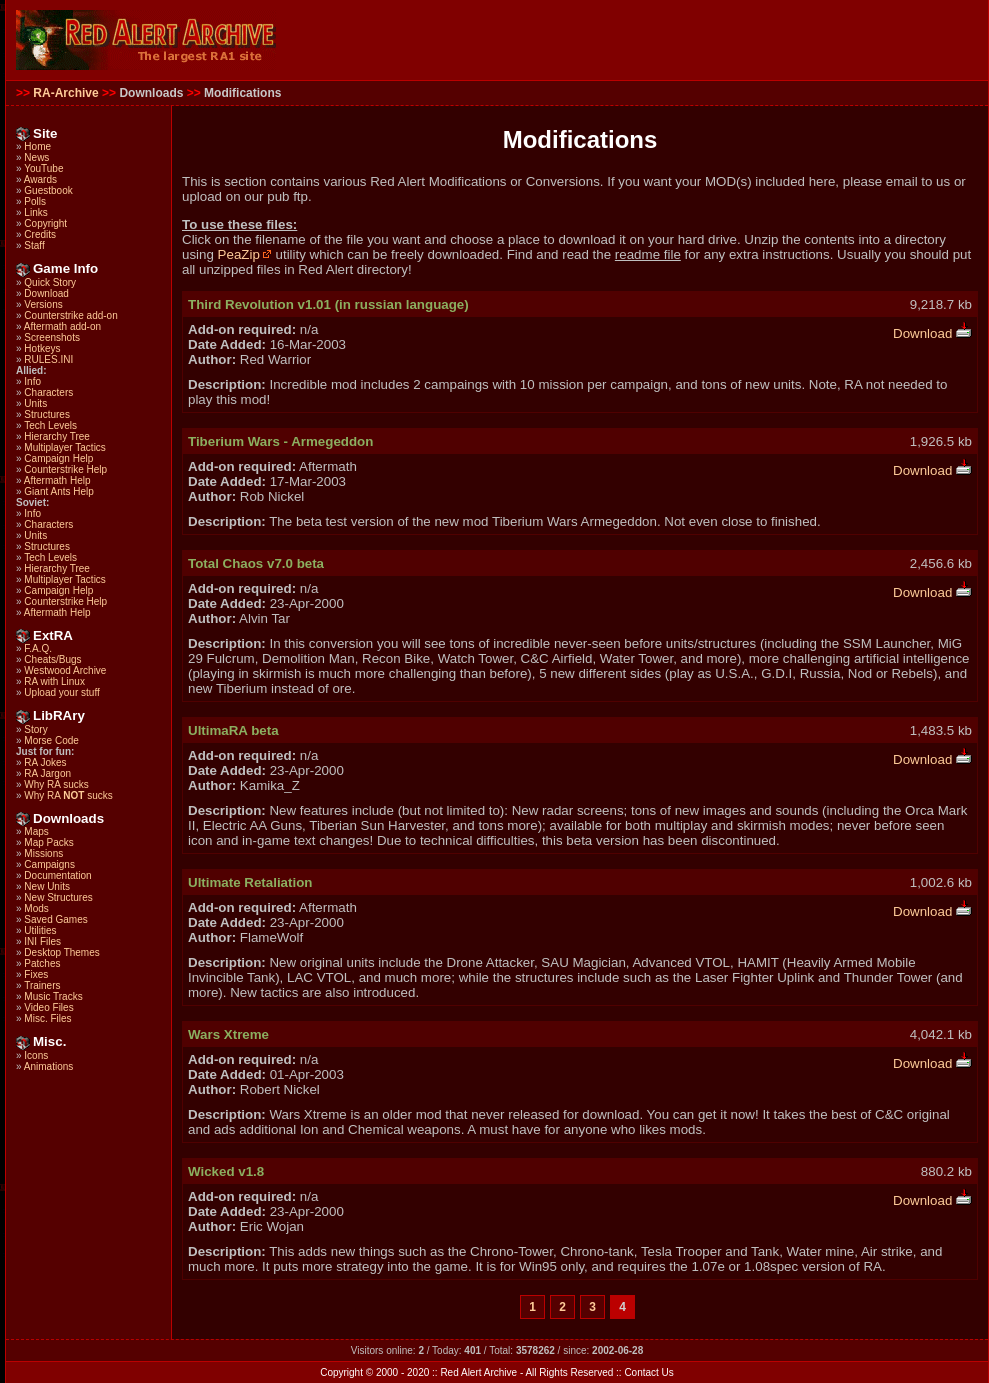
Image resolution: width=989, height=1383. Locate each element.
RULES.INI (48, 359)
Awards (40, 179)
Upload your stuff (61, 692)
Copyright (45, 223)
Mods (36, 908)
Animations (48, 1066)
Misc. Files (47, 1018)
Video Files (48, 1007)
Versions (43, 304)
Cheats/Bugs (52, 659)
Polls (35, 201)
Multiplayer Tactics (65, 447)
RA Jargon (47, 773)
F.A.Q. (38, 648)
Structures (47, 414)
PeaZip (245, 254)
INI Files (42, 941)
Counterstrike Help (65, 469)
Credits (40, 234)
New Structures (58, 897)
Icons (36, 1055)
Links (35, 212)
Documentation (57, 875)
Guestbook (48, 190)
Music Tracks (53, 996)
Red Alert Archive (478, 1372)
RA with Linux (54, 681)
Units (35, 403)
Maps (36, 831)
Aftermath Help (57, 480)
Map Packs (48, 842)
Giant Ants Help (58, 491)
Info (32, 381)
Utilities (40, 930)
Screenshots (52, 337)
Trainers (42, 985)
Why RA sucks (56, 784)
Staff (34, 245)
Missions (43, 853)
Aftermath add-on (62, 326)
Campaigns (49, 864)
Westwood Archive (65, 670)
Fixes (36, 974)
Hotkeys (42, 348)
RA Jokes (45, 762)
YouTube (43, 168)
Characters (48, 392)
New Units (47, 886)
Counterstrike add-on (70, 315)
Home (37, 146)
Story (35, 729)
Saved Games (55, 919)
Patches (42, 963)
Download (46, 293)
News (36, 157)
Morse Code (51, 740)
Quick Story (50, 282)
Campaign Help (58, 458)
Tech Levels (50, 425)
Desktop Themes (61, 952)
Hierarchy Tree (57, 436)
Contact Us (648, 1372)
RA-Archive (65, 93)
